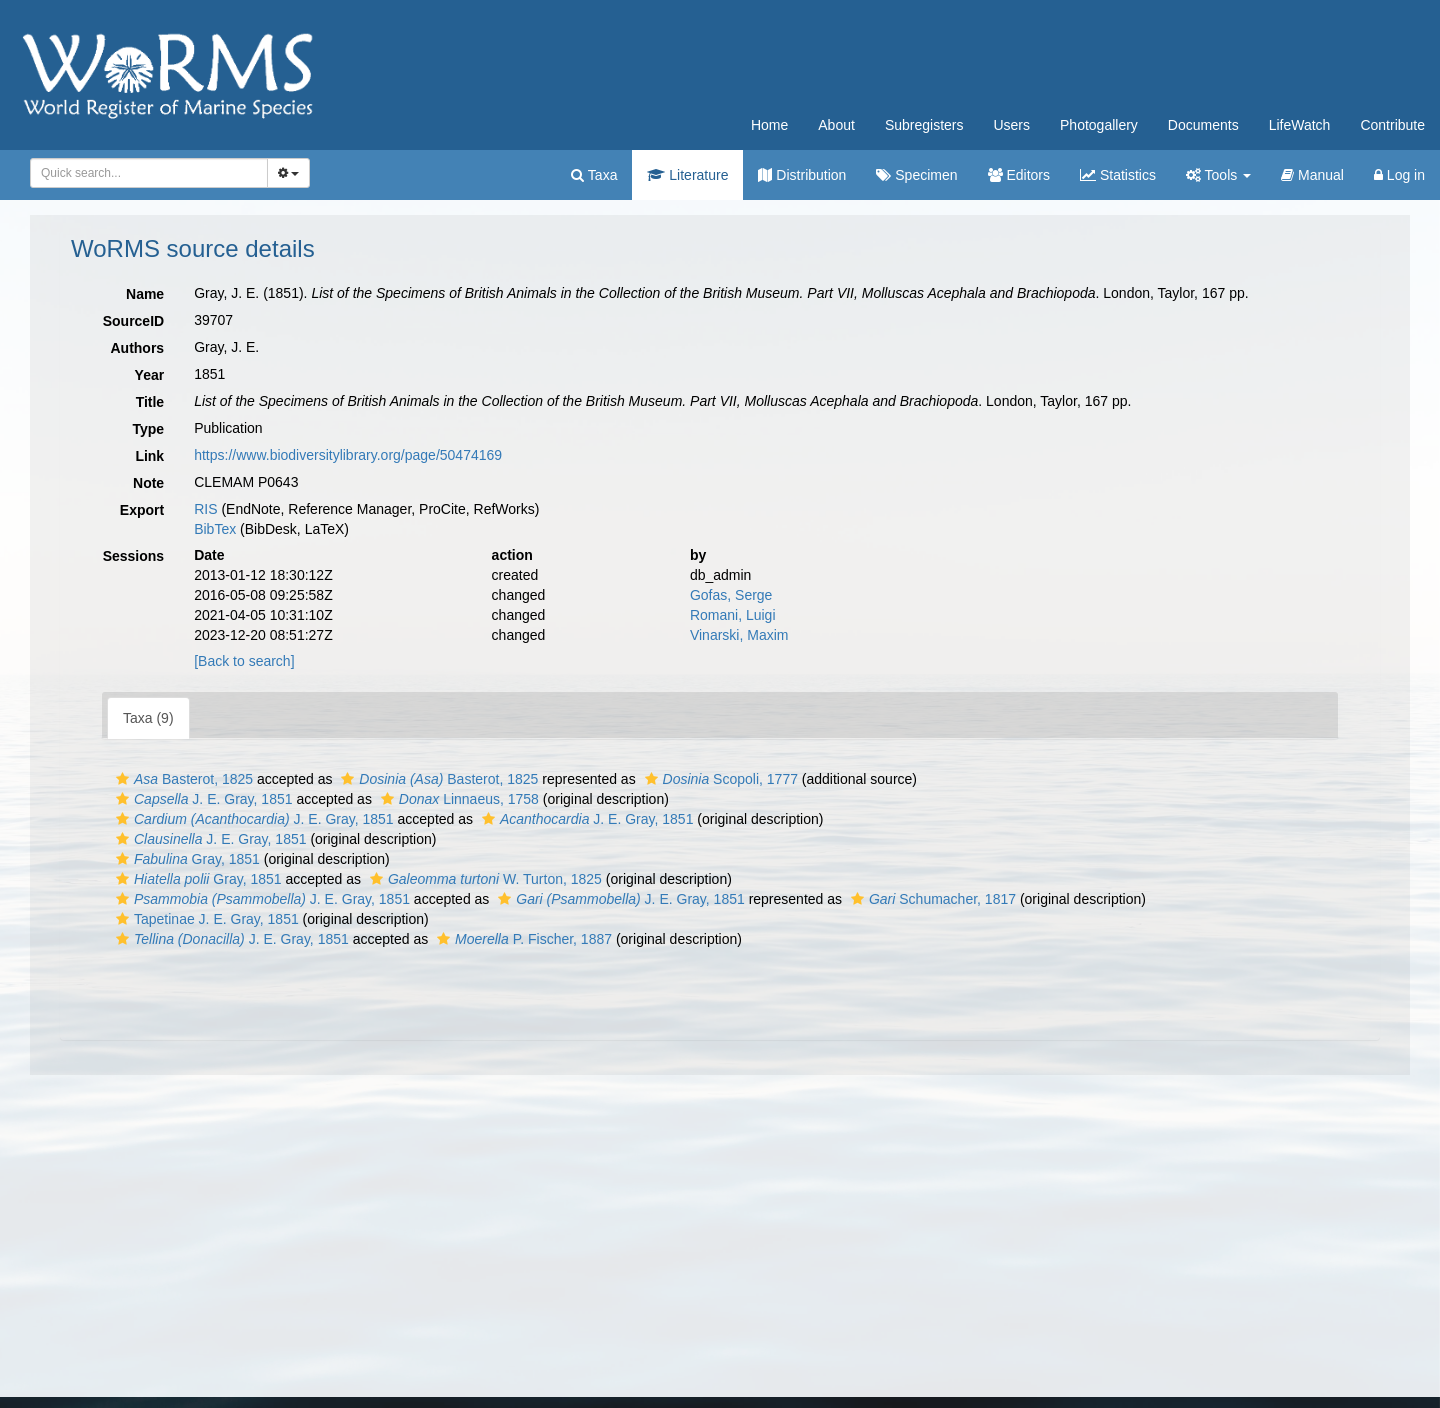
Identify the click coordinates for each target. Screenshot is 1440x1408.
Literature (687, 175)
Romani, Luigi (733, 615)
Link (149, 456)
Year (150, 375)
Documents (1203, 125)
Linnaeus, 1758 (457, 799)
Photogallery (1099, 125)
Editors (1019, 175)
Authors (137, 348)
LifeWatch (1300, 125)
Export (142, 510)
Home (769, 125)
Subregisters (924, 125)
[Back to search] (244, 661)
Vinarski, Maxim (739, 635)
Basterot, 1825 (182, 779)
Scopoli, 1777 (719, 779)
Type (149, 429)
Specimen (916, 175)
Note (148, 483)
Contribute (1392, 125)
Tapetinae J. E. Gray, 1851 (205, 919)
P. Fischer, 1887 (522, 939)
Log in (1399, 175)
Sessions (133, 556)
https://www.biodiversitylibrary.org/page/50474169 (348, 455)
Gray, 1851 (185, 859)
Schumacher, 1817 (931, 899)
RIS (205, 509)
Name (145, 294)
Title (150, 402)
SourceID (133, 321)
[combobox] (149, 173)
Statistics (1118, 175)
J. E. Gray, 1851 (202, 799)
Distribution (802, 175)
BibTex (215, 529)
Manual (1312, 175)
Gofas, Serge (731, 595)
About (836, 125)
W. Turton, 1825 (483, 879)
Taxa (594, 175)
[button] (122, 779)
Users (1011, 125)
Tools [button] (1218, 175)
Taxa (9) (148, 718)
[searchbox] (145, 173)
